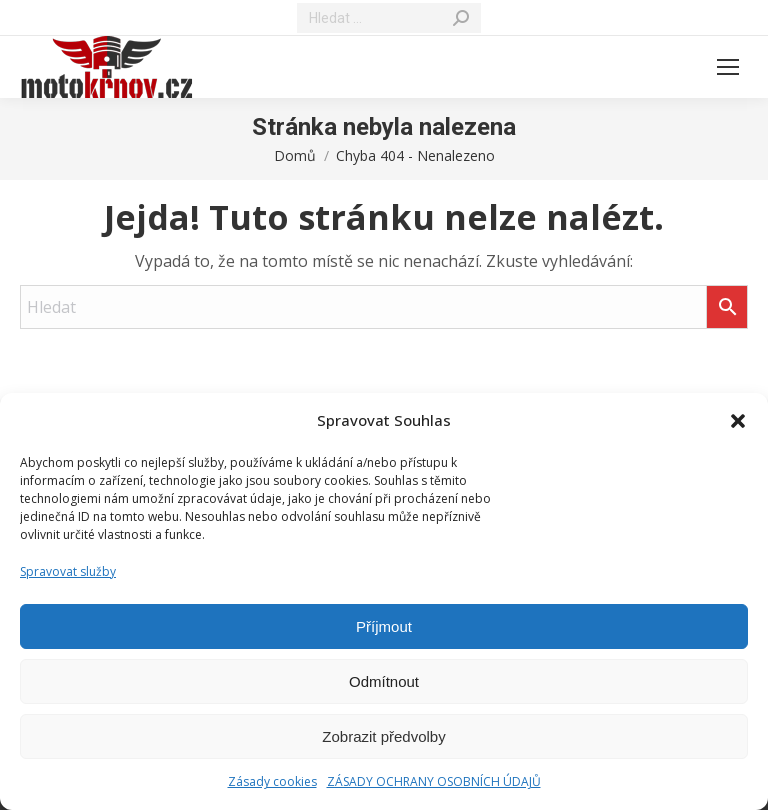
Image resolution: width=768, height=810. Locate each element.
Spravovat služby (68, 571)
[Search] (389, 18)
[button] (738, 421)
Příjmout (384, 626)
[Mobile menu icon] (728, 67)
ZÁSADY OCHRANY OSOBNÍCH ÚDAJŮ (434, 781)
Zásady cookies (272, 781)
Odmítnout (384, 681)
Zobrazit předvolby (383, 736)
